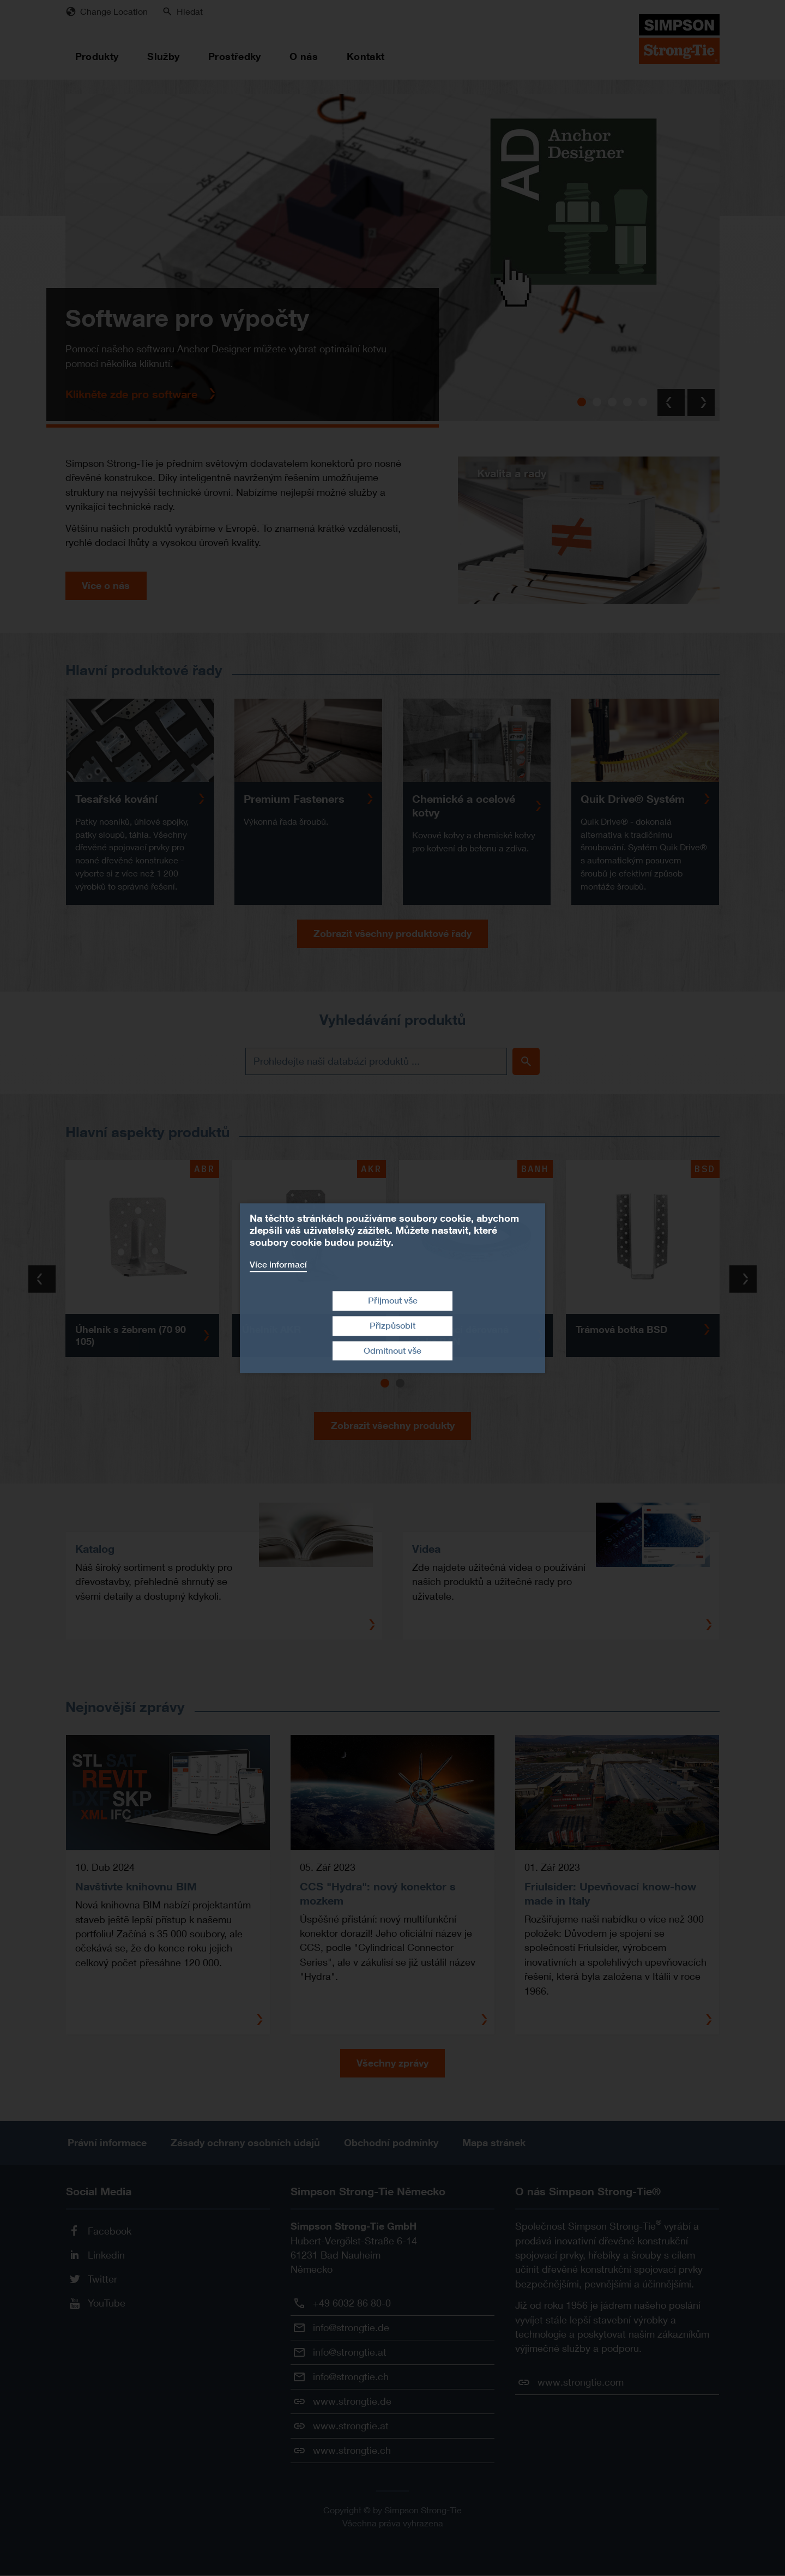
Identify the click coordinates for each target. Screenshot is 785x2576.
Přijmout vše (393, 1300)
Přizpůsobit (392, 1325)
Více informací (278, 1264)
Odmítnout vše (392, 1351)
